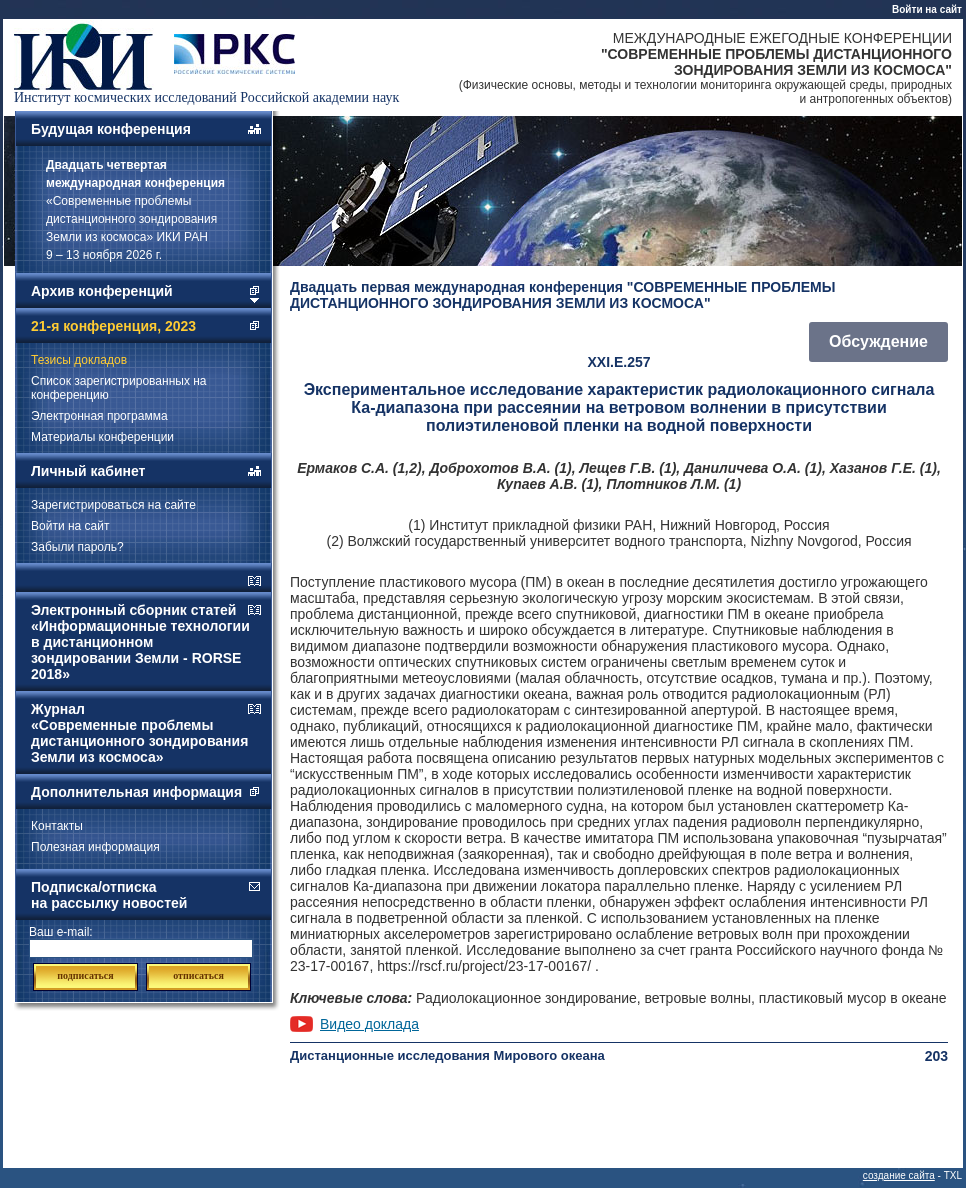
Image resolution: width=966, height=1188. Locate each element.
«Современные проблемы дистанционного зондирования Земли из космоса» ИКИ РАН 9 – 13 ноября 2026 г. (135, 210)
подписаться (85, 975)
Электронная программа (99, 416)
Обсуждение (878, 341)
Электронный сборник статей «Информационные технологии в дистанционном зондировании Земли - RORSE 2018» (140, 642)
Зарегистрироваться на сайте (113, 505)
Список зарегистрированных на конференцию (119, 388)
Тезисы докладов (79, 360)
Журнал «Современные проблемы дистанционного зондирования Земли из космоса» (139, 733)
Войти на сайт (927, 9)
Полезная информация (95, 847)
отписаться (198, 975)
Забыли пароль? (77, 547)
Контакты (57, 826)
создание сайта (899, 1175)
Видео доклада (369, 1024)
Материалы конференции (102, 437)
